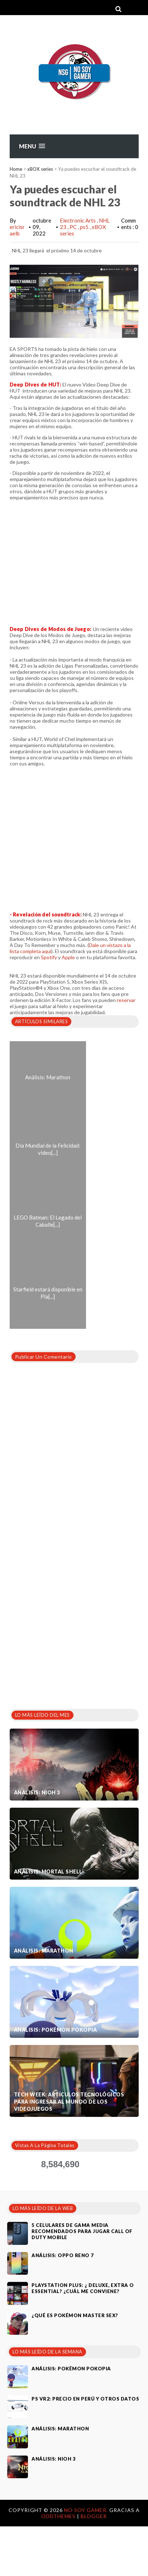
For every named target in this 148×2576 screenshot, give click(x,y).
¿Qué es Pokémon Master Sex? (75, 2315)
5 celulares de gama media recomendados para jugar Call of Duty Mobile (82, 2231)
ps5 (85, 227)
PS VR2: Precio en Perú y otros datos (85, 2399)
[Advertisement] (77, 1624)
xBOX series (40, 169)
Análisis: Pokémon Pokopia (55, 2030)
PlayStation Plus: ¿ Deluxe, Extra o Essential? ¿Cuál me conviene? (83, 2288)
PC (74, 227)
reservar (126, 1000)
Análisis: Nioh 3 (37, 1792)
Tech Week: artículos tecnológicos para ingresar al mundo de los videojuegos (69, 2101)
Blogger (94, 2516)
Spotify (49, 957)
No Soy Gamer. (86, 2510)
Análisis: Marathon (43, 1951)
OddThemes (58, 2516)
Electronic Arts (78, 220)
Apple (68, 957)
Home (16, 169)
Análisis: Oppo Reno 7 (63, 2255)
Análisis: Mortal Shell (48, 1871)
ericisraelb (17, 230)
